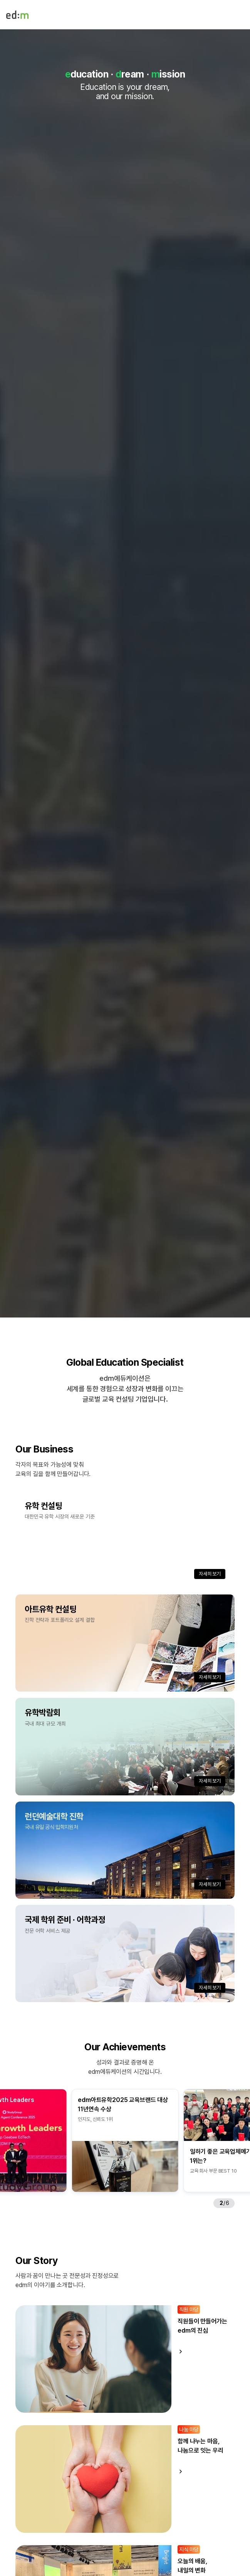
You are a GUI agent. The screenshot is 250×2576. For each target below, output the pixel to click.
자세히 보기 (210, 1574)
